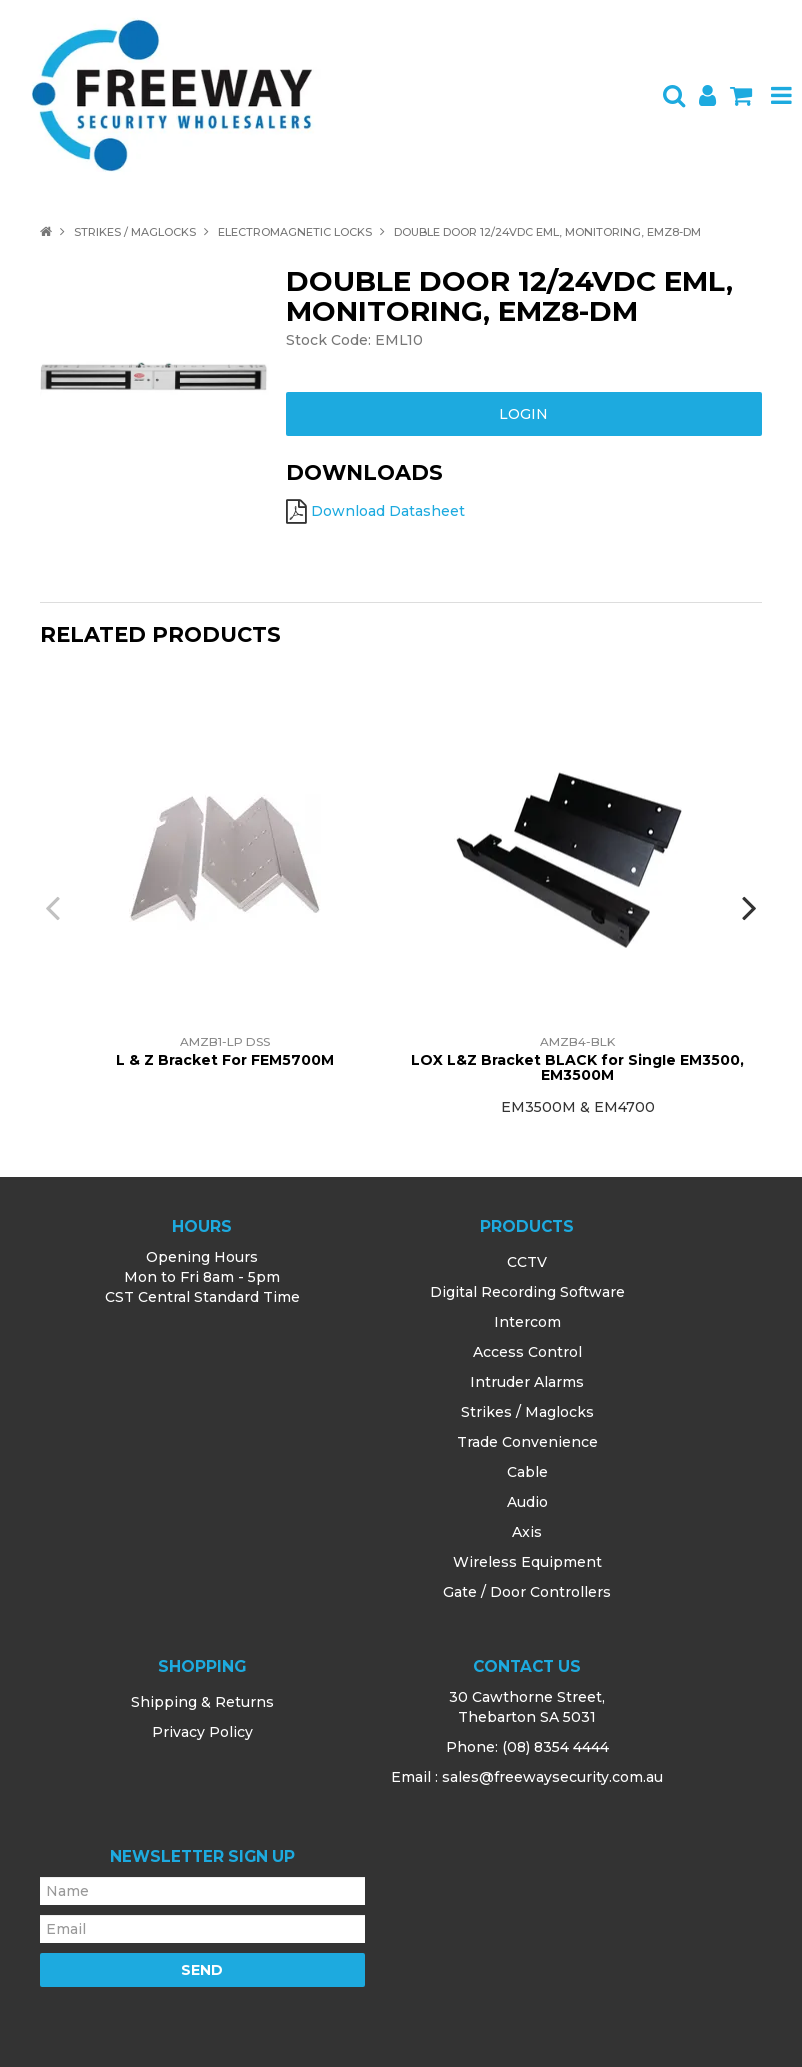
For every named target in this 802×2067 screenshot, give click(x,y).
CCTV (527, 1262)
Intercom (527, 1322)
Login (523, 414)
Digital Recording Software (527, 1292)
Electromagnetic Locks (295, 232)
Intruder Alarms (527, 1382)
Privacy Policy (202, 1732)
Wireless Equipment (527, 1562)
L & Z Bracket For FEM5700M (225, 1060)
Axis (527, 1532)
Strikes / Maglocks (135, 232)
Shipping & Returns (202, 1702)
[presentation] (55, 907)
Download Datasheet (388, 511)
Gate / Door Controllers (527, 1592)
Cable (527, 1472)
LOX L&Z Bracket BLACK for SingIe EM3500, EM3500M (577, 1067)
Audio (527, 1502)
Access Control (527, 1352)
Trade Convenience (527, 1442)
